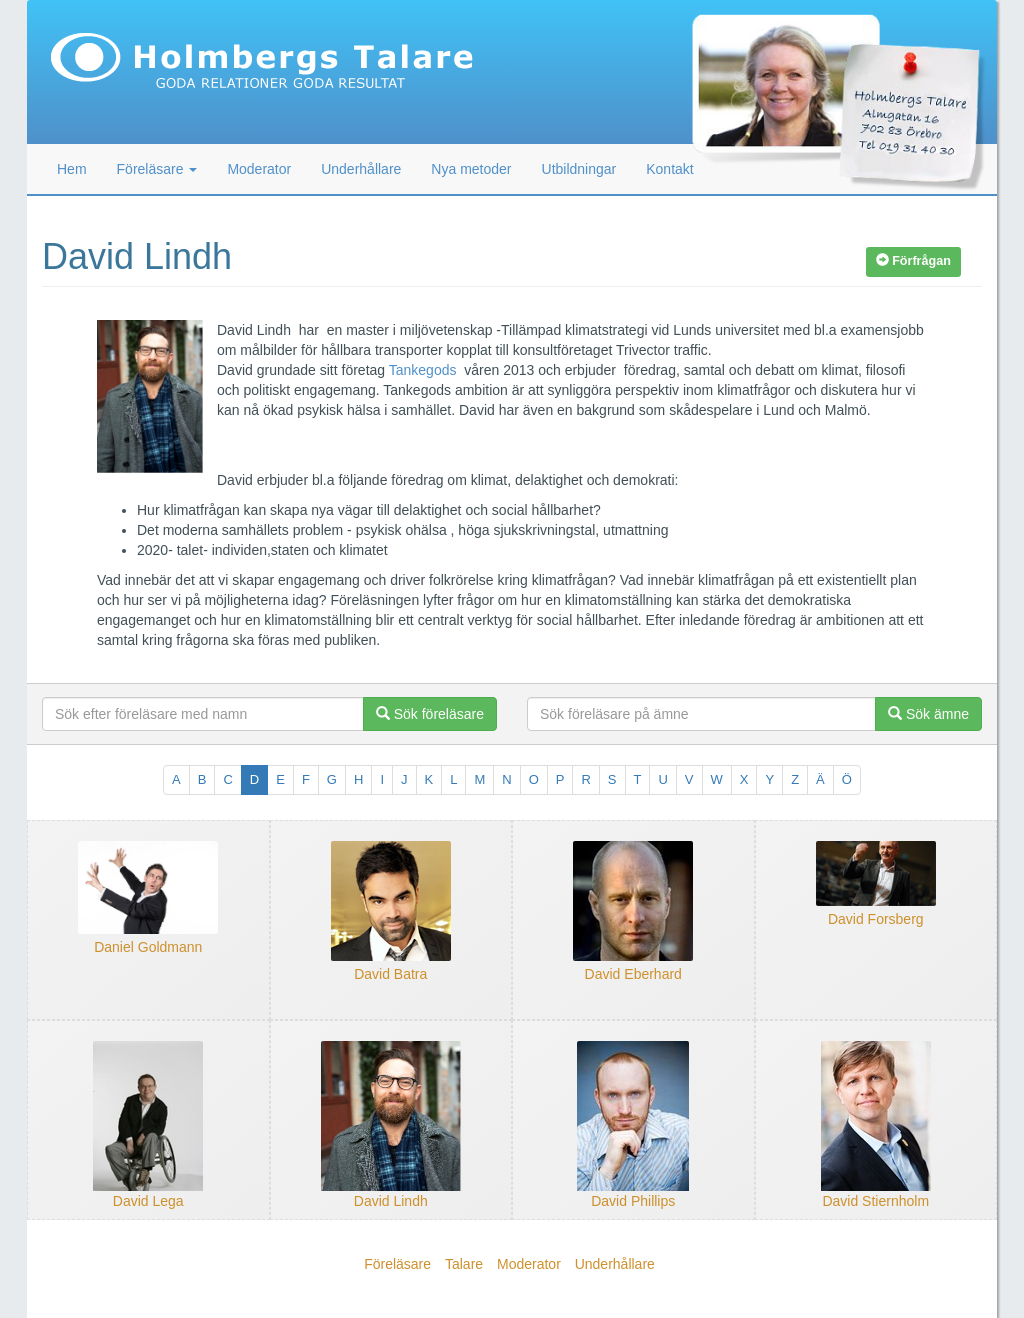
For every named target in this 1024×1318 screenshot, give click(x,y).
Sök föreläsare (430, 714)
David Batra (390, 974)
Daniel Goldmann (148, 947)
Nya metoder (471, 169)
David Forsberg (876, 919)
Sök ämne (928, 714)
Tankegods (423, 370)
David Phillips (633, 1201)
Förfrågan (913, 261)
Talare (464, 1264)
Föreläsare (397, 1264)
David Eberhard (633, 974)
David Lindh (391, 1201)
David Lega (148, 1201)
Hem (72, 169)
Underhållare (361, 169)
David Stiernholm (875, 1201)
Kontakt (669, 169)
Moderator (259, 169)
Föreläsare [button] (157, 169)
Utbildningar (579, 169)
